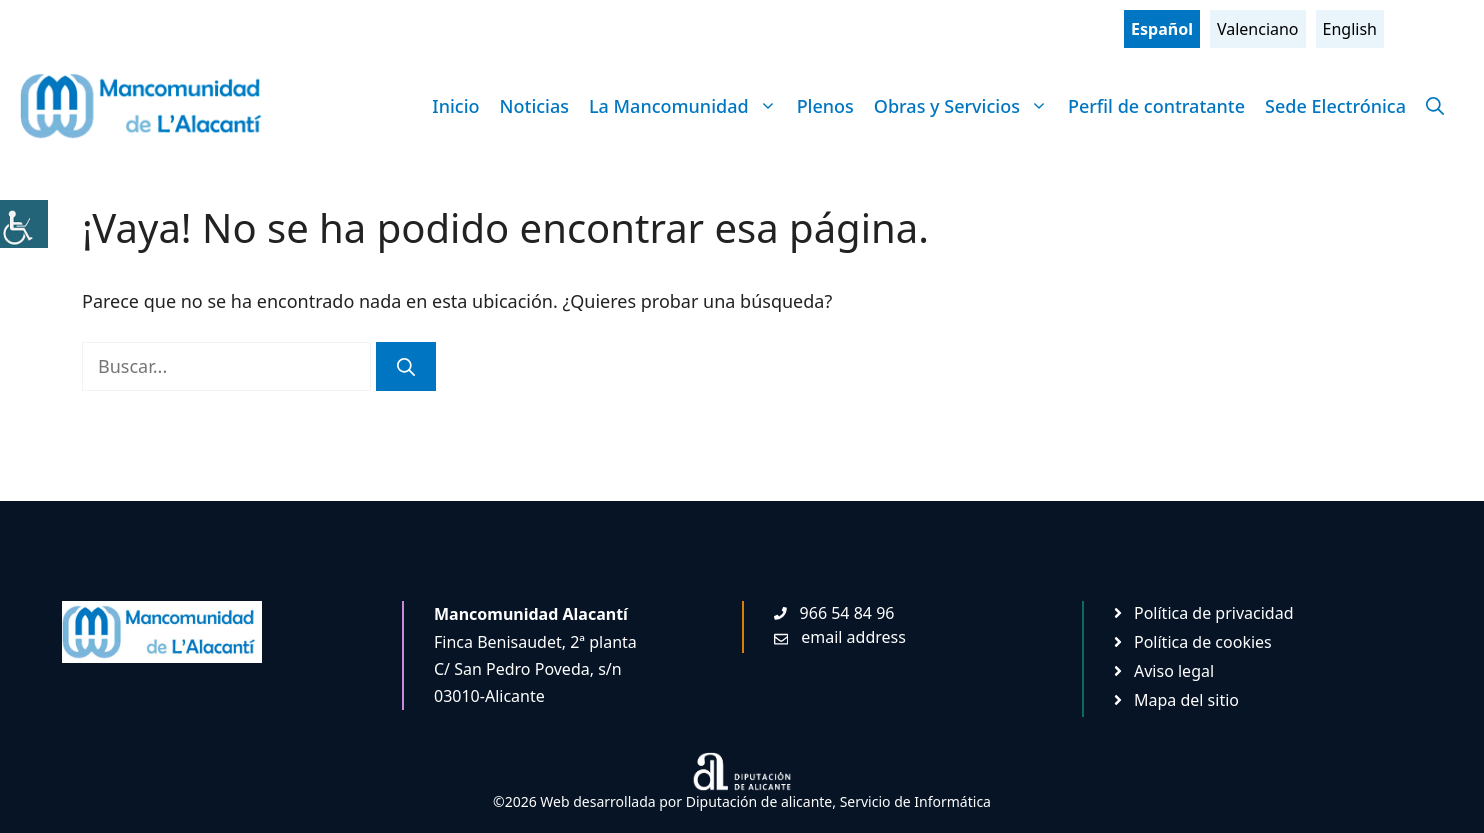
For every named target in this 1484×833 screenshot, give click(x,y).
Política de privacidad (1214, 613)
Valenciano (1258, 29)
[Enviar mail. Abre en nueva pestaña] (840, 637)
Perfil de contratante (1156, 106)
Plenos (825, 106)
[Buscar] (406, 366)
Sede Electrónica (1335, 106)
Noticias (534, 106)
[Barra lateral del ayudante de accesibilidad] (24, 224)
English (1350, 29)
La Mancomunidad (688, 106)
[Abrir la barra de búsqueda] (1435, 106)
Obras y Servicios (966, 106)
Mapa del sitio (1186, 700)
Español (1162, 29)
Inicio (455, 106)
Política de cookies (1203, 642)
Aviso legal (1174, 671)
